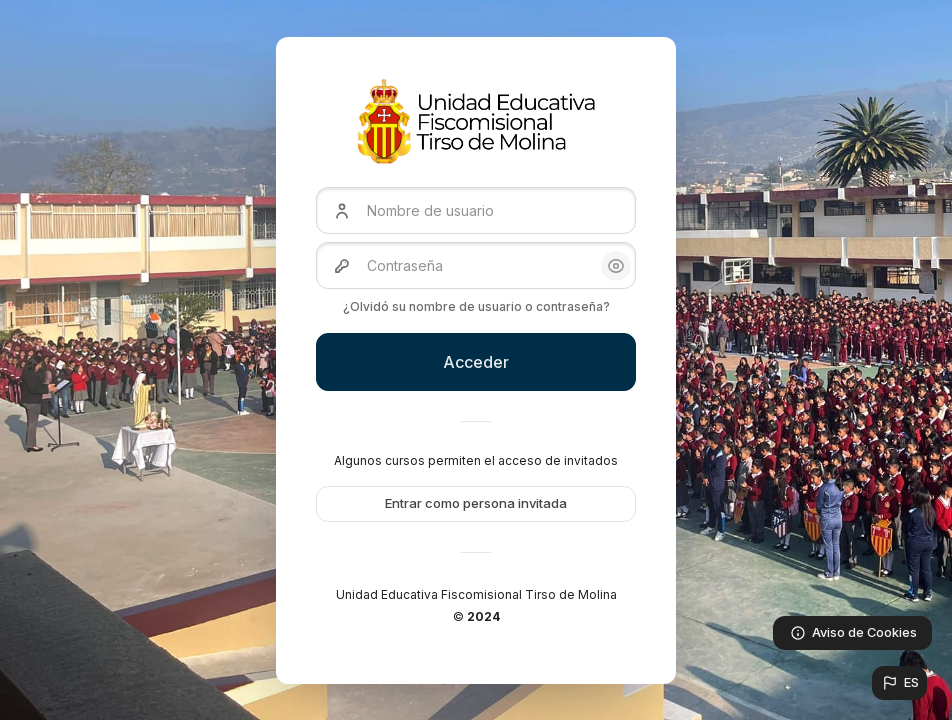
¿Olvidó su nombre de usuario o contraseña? (476, 306)
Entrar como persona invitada (476, 503)
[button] (899, 683)
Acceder (476, 362)
